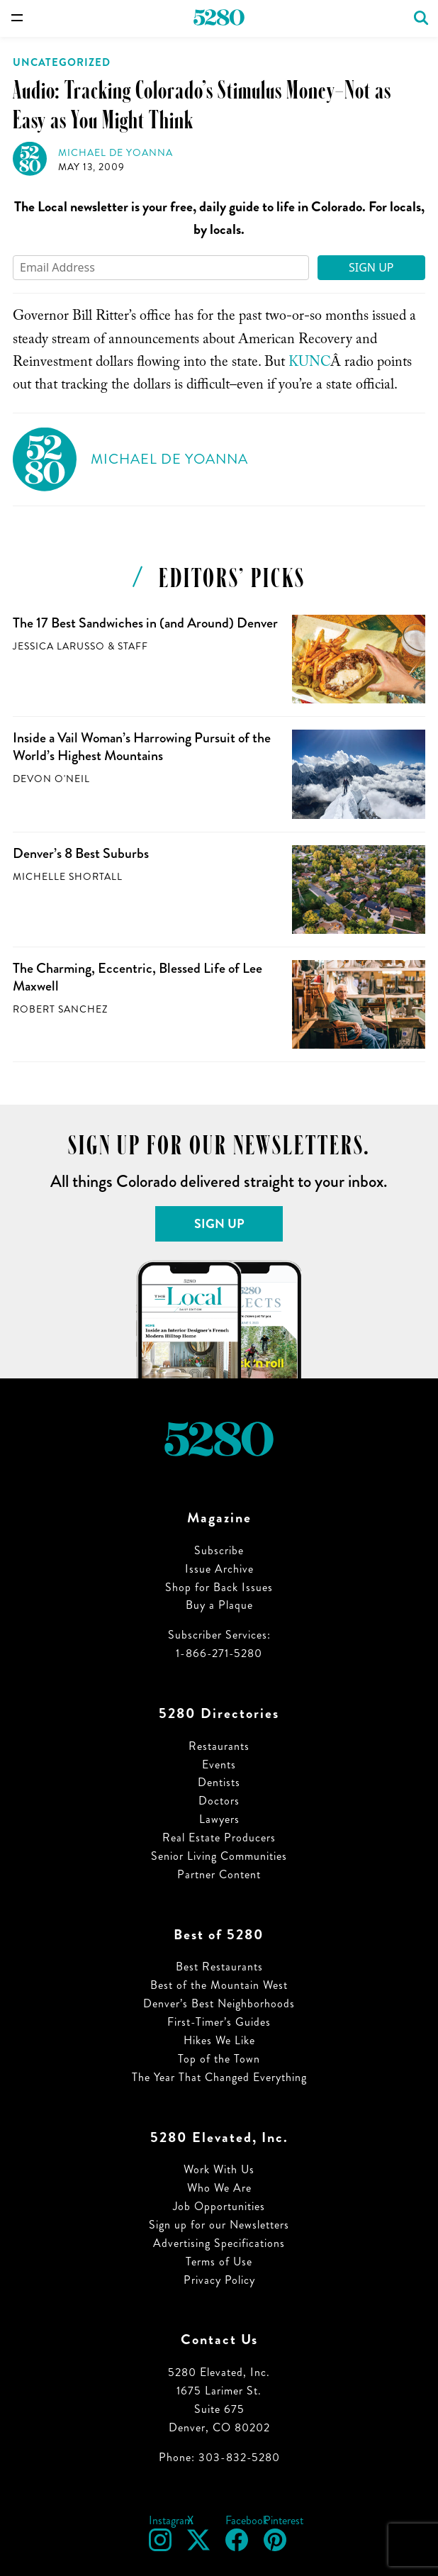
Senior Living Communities (219, 1856)
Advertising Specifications (219, 2243)
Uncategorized (62, 62)
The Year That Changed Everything (219, 2077)
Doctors (219, 1800)
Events (219, 1764)
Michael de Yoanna (115, 153)
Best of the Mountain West (219, 1985)
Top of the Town (219, 2059)
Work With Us (219, 2169)
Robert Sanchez (60, 1009)
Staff (133, 646)
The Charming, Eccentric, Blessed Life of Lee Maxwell (137, 977)
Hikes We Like (219, 2040)
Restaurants (219, 1746)
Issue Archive (219, 1569)
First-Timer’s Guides (219, 2022)
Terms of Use (219, 2261)
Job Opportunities (219, 2206)
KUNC (309, 364)
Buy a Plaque (219, 1605)
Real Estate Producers (219, 1837)
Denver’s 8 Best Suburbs (81, 853)
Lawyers (219, 1819)
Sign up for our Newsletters (219, 2225)
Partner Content (219, 1874)
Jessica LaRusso (59, 646)
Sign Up (371, 267)
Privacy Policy (219, 2280)
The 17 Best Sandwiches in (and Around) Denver (145, 623)
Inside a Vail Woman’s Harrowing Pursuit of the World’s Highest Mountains (142, 746)
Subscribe (219, 1550)
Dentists (219, 1782)
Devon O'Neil (51, 779)
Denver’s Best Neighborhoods (219, 2003)
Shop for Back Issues (219, 1587)
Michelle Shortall (68, 876)
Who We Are (219, 2188)
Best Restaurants (219, 1966)
